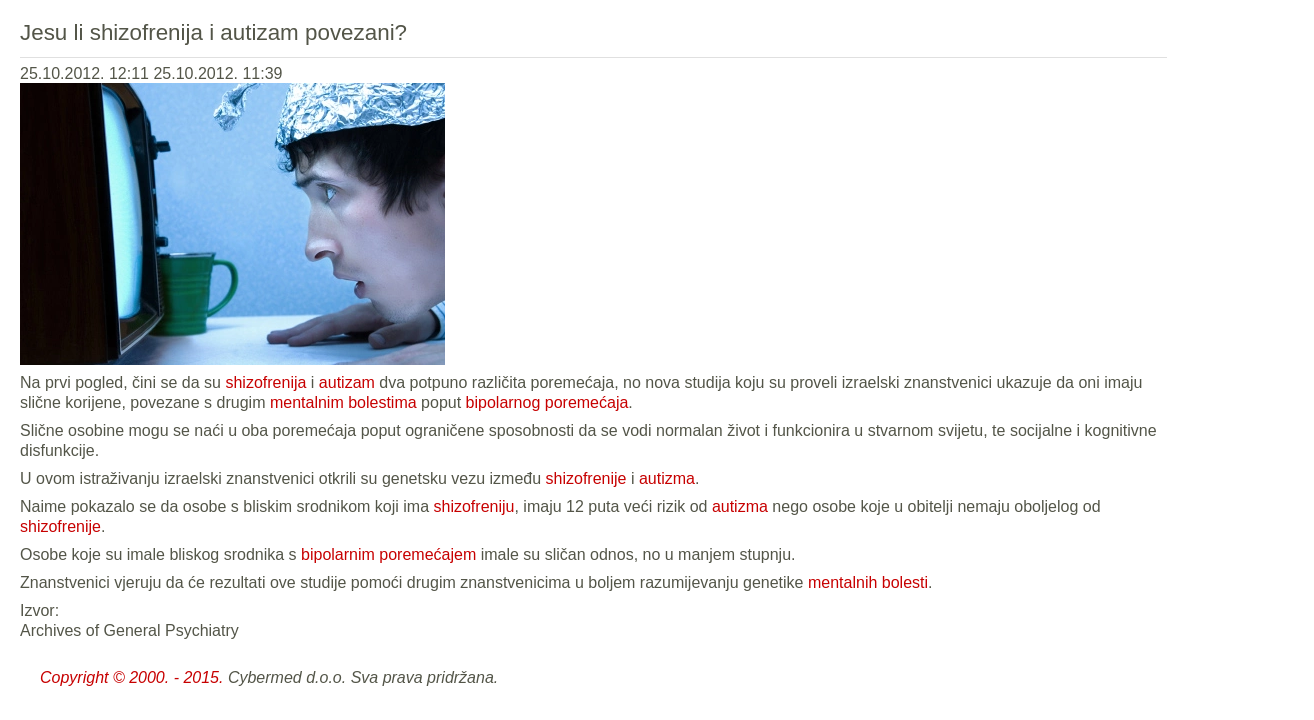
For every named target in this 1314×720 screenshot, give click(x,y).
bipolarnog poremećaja (547, 402)
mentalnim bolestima (343, 402)
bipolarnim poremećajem (388, 554)
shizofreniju (474, 506)
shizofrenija (265, 382)
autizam (347, 382)
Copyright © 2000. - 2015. (131, 677)
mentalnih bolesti (868, 582)
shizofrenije (586, 478)
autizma (667, 478)
